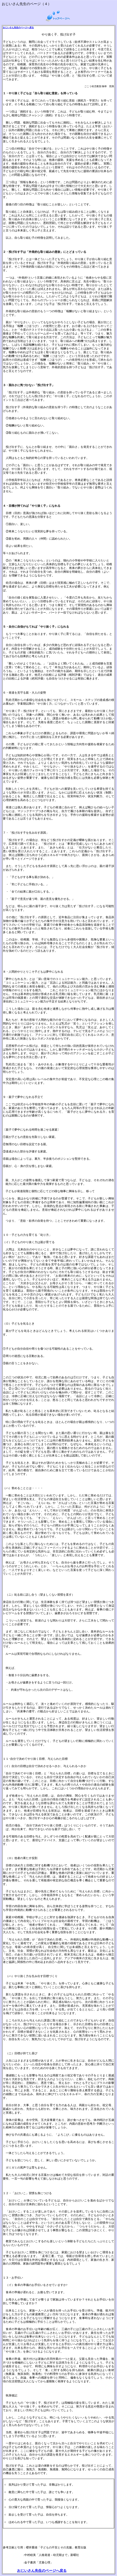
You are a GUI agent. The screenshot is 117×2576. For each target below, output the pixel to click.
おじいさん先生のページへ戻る (42, 2570)
